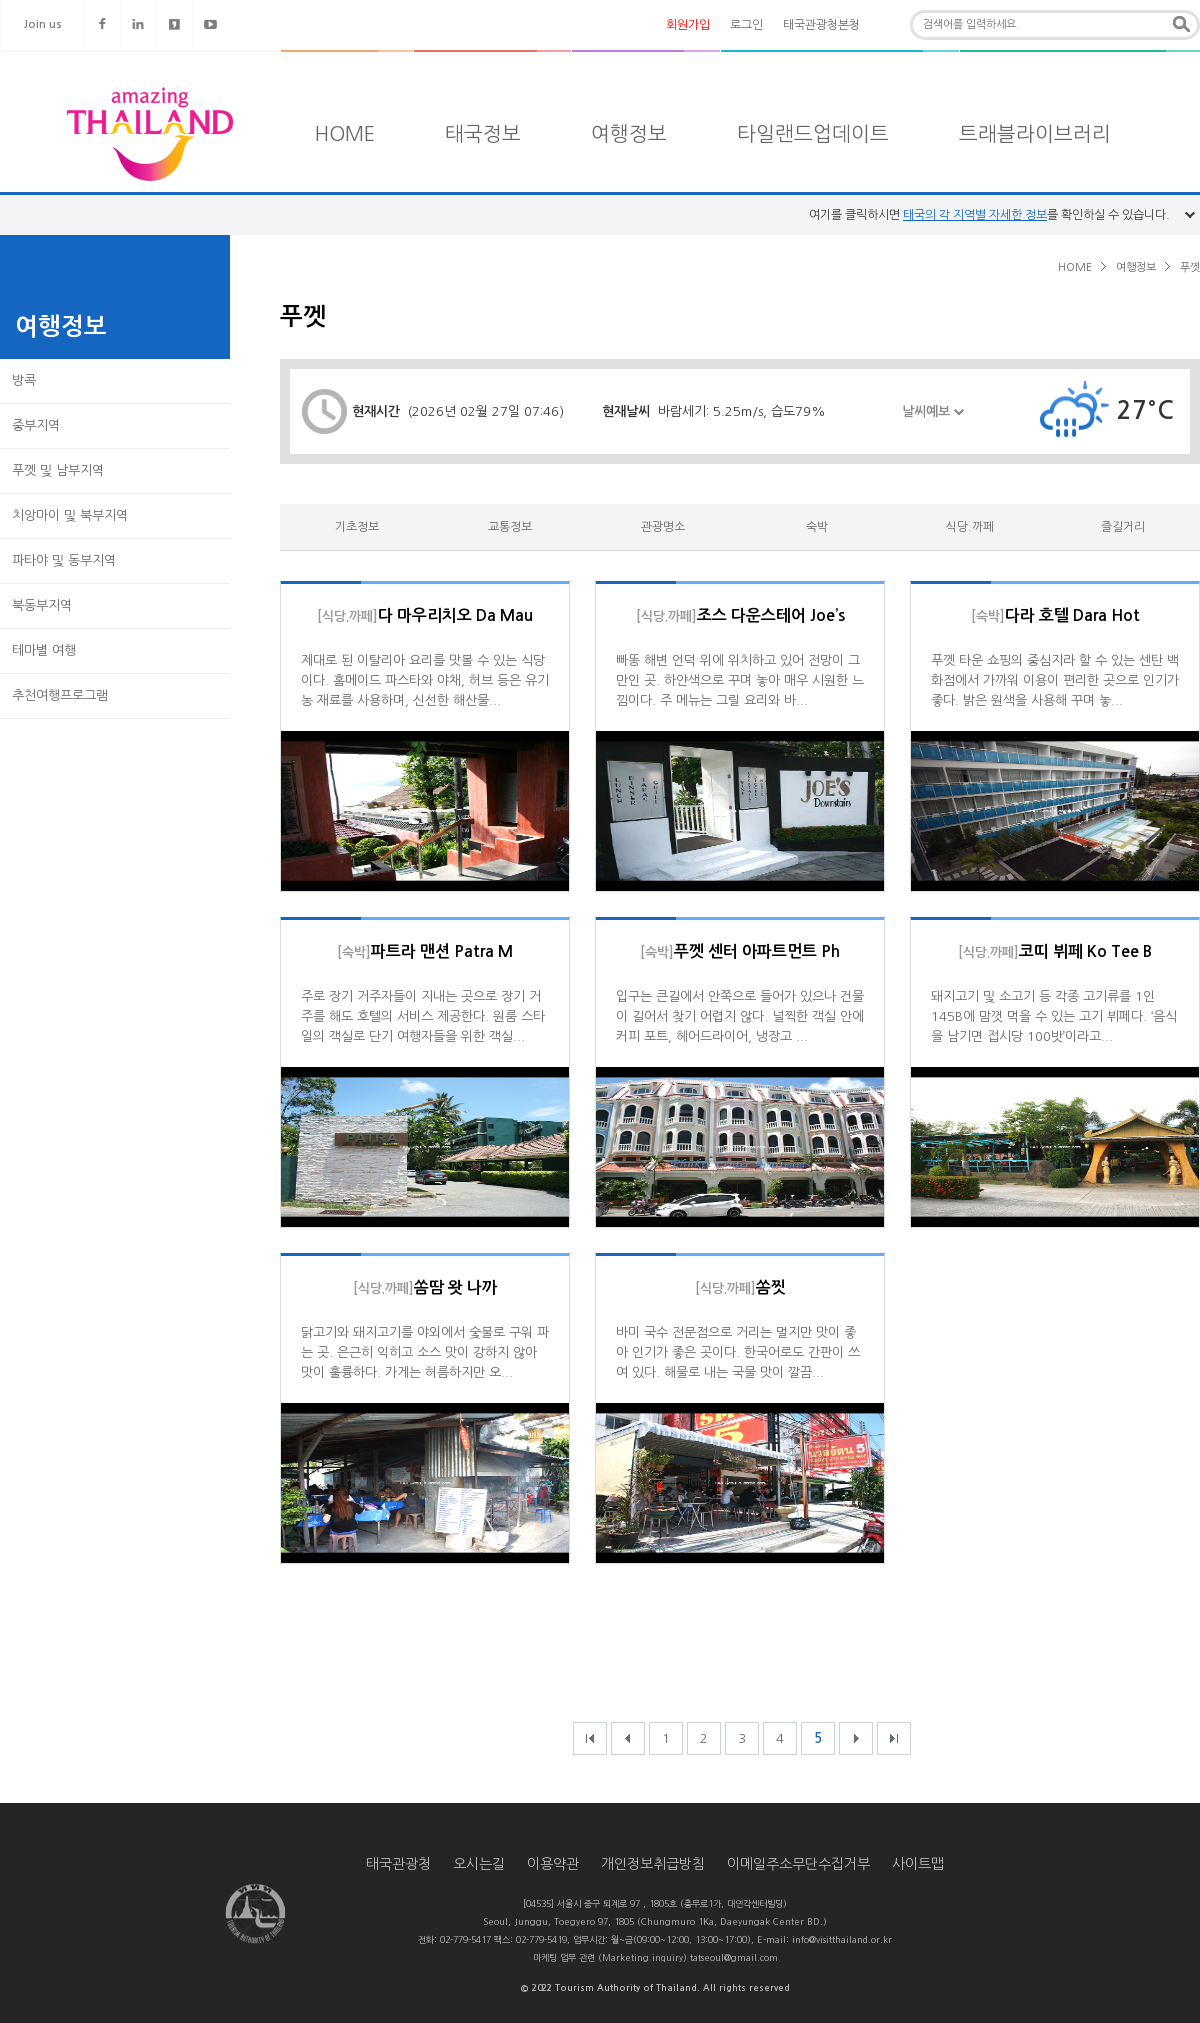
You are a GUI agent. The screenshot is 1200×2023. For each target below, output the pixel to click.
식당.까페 (970, 527)
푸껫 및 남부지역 (58, 470)
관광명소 (663, 527)
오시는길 (479, 1864)
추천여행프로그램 (60, 695)
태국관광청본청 (821, 25)
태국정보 (483, 134)
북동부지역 (42, 605)
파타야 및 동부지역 (64, 560)
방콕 (24, 380)
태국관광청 (398, 1864)
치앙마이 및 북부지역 (70, 515)
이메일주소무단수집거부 (798, 1864)
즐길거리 (1123, 527)
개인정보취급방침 (653, 1864)
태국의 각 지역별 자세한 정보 (975, 215)
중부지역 (36, 425)
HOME (345, 134)
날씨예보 (933, 423)
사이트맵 (918, 1864)
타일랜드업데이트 (813, 134)
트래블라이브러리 (1035, 134)
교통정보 (510, 527)
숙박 (817, 527)
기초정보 (357, 527)
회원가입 (688, 25)
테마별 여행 (44, 650)
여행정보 (629, 134)
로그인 (746, 25)
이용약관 (553, 1864)
